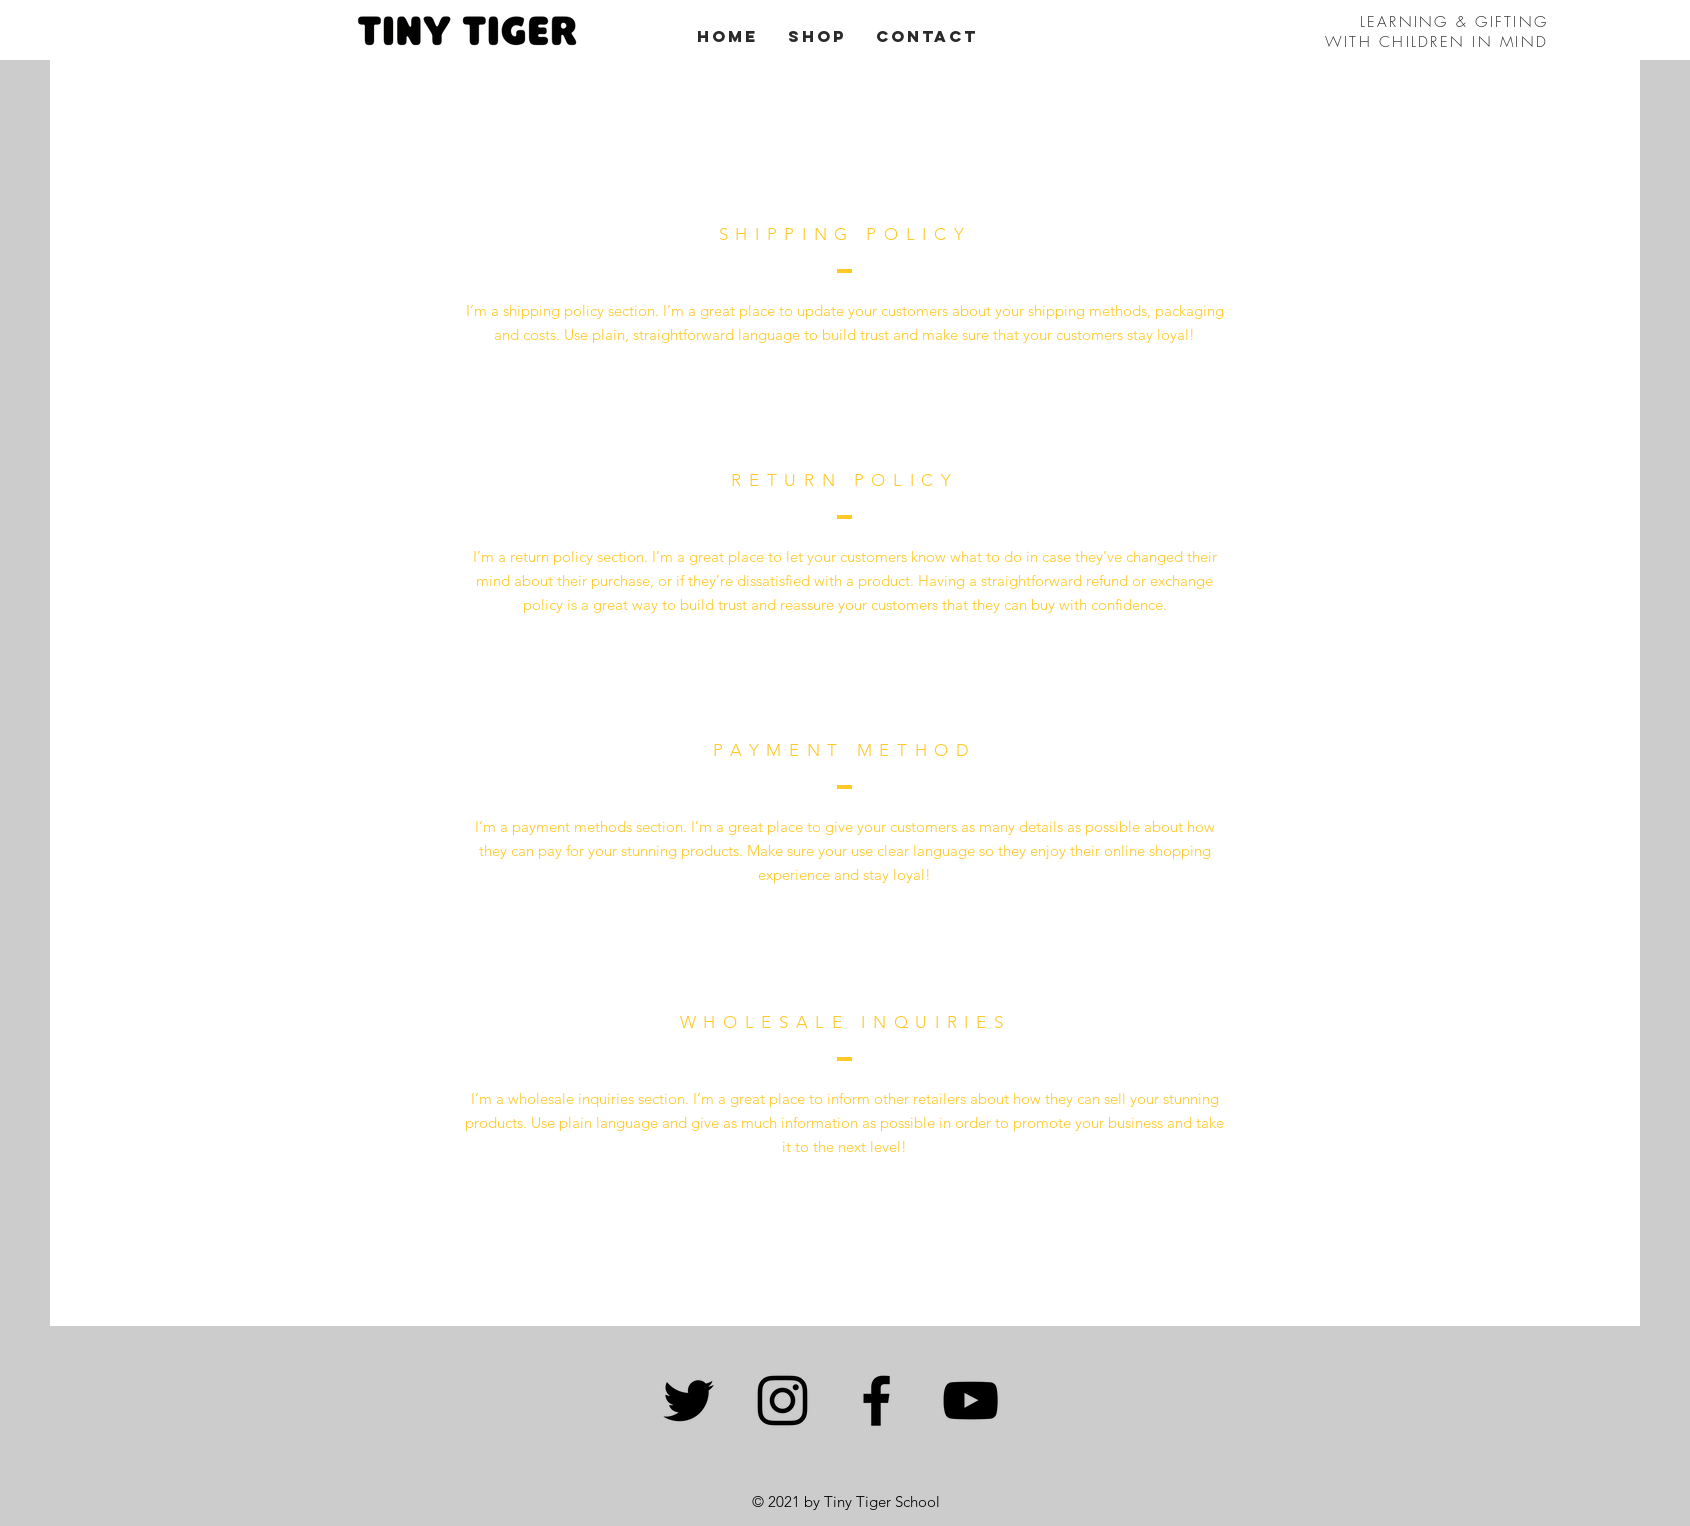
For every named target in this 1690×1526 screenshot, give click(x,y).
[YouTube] (970, 1400)
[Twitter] (688, 1400)
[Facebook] (876, 1400)
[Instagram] (782, 1400)
